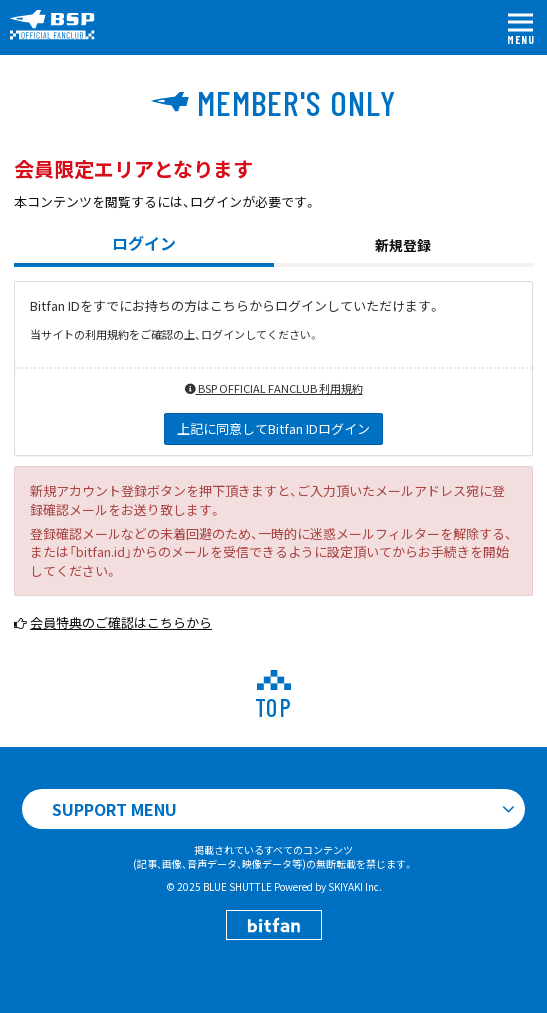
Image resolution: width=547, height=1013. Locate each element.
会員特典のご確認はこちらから (121, 622)
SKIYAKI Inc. (355, 886)
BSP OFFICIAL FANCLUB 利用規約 (274, 388)
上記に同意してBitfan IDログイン (273, 428)
